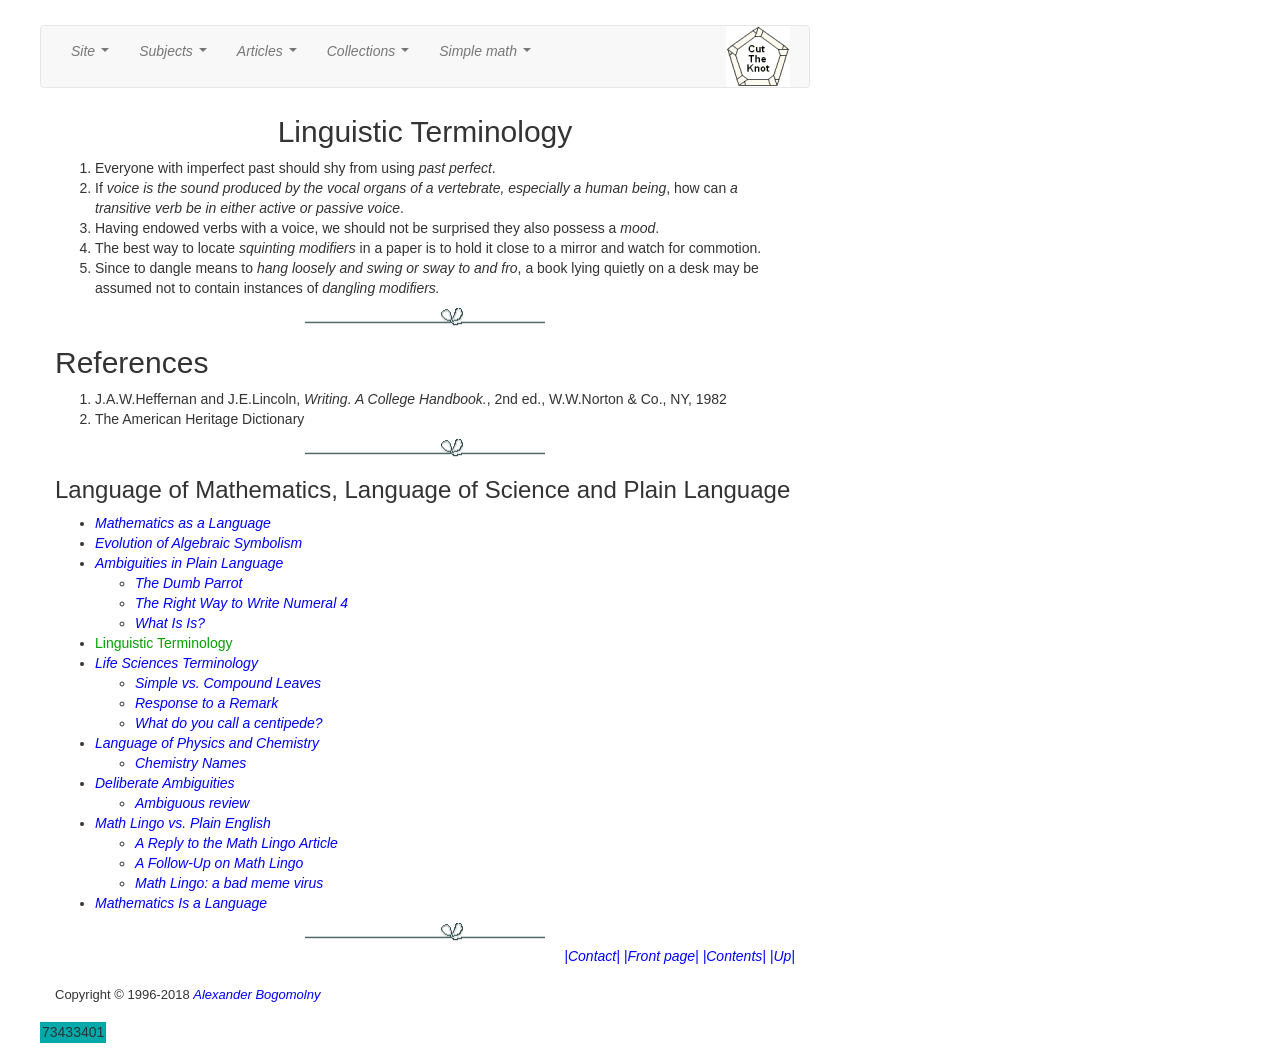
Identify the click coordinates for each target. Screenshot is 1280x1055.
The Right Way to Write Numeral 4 (241, 603)
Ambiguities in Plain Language (189, 563)
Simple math (488, 56)
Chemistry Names (190, 763)
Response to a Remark (206, 703)
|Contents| (734, 956)
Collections (372, 56)
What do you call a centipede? (229, 723)
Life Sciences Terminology (176, 663)
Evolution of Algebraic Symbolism (198, 543)
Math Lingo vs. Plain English (183, 823)
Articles (271, 56)
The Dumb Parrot (188, 583)
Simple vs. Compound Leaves (228, 683)
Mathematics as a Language (183, 523)
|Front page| (661, 956)
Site (94, 56)
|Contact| (592, 956)
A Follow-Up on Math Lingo (219, 863)
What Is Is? (170, 623)
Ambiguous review (192, 803)
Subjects (176, 56)
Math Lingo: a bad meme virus (229, 883)
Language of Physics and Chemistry (207, 743)
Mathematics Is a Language (181, 903)
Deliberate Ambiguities (165, 783)
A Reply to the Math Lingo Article (236, 843)
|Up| (782, 956)
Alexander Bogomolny (256, 994)
